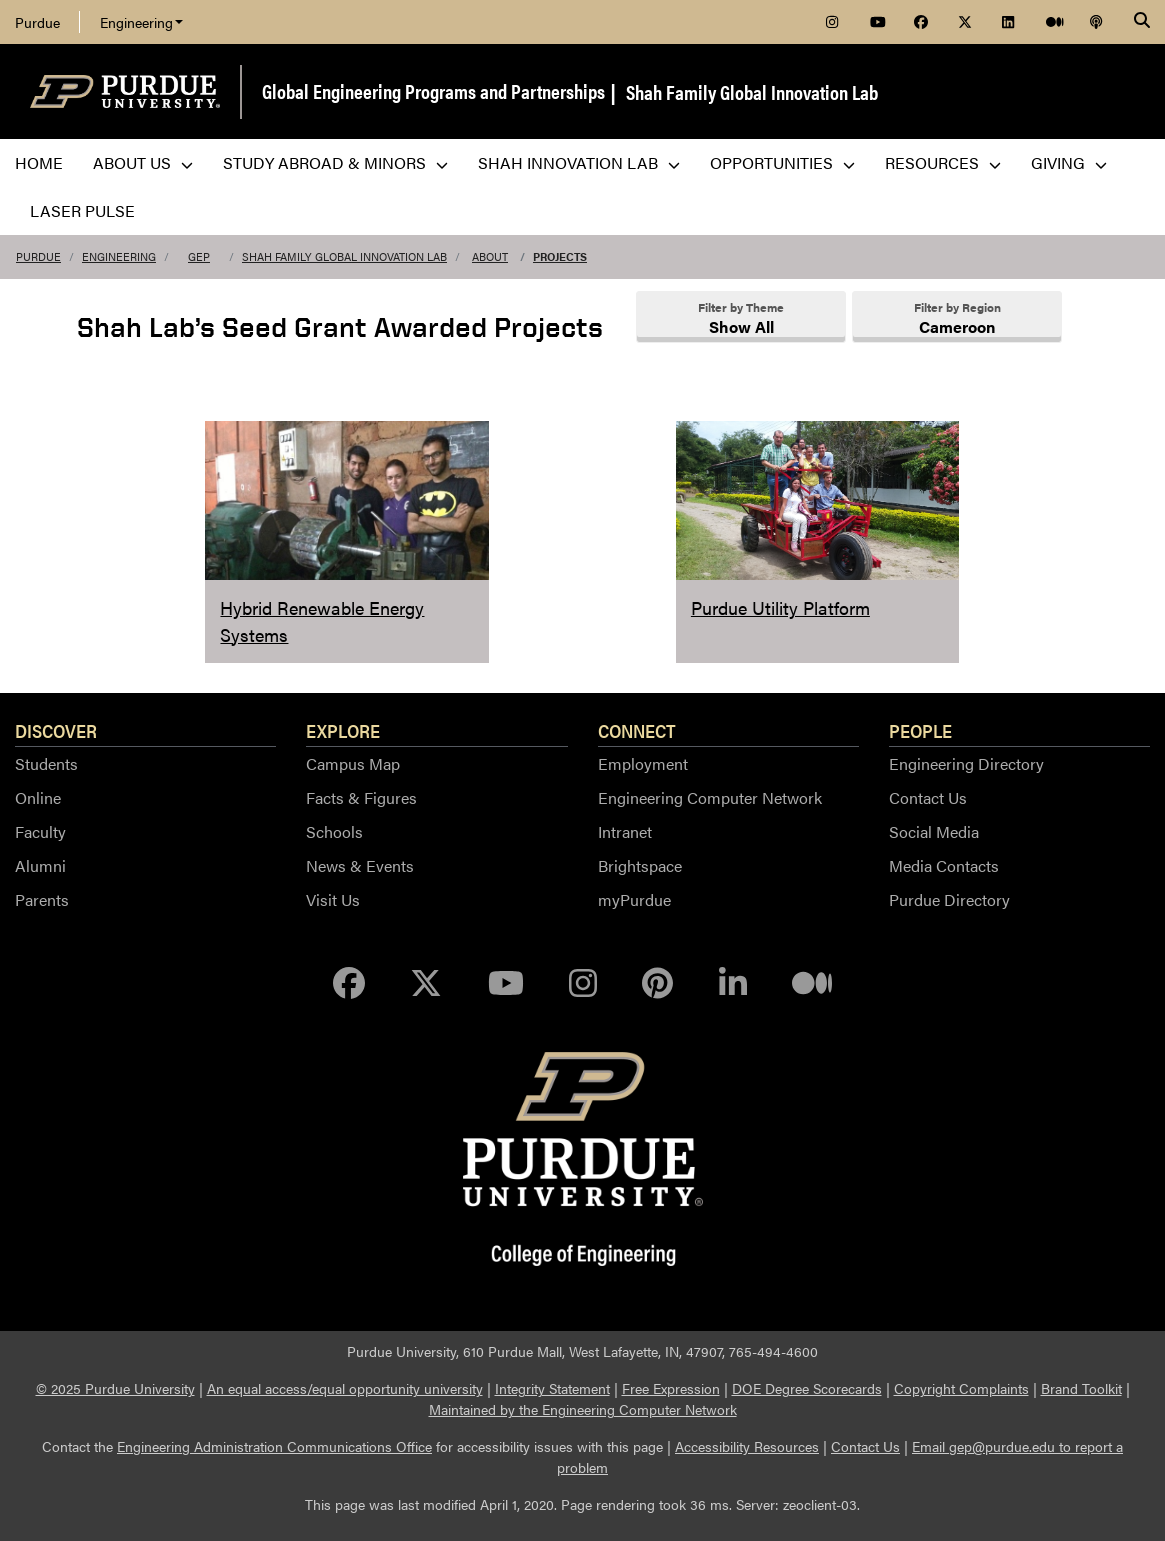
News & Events (360, 865)
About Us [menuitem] (143, 162)
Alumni (40, 865)
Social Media (934, 831)
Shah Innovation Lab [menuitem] (579, 162)
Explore (343, 730)
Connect (637, 730)
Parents (42, 899)
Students (46, 763)
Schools (334, 831)
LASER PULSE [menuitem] (82, 210)
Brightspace (640, 865)
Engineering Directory (966, 763)
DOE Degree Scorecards (807, 1388)
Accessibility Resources (747, 1446)
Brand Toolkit (1081, 1388)
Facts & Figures (361, 797)
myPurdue (634, 899)
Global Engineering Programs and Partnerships (433, 90)
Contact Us (928, 797)
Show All (741, 326)
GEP (199, 256)
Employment (643, 763)
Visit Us (333, 899)
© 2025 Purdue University (115, 1388)
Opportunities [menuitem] (782, 162)
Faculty (40, 831)
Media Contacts (944, 865)
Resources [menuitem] (943, 162)
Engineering (141, 22)
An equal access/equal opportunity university (345, 1388)
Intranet (625, 831)
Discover (56, 730)
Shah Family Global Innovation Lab (752, 91)
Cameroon (957, 326)
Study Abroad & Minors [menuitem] (335, 162)
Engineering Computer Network (710, 797)
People (920, 730)
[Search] (1142, 22)
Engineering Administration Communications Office (274, 1446)
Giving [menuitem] (1069, 162)
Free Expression (671, 1388)
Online (38, 797)
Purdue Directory (949, 899)
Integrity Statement (552, 1388)
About (490, 256)
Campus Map (353, 763)
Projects (560, 256)
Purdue (37, 22)
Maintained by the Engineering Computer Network (583, 1409)
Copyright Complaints (961, 1388)
